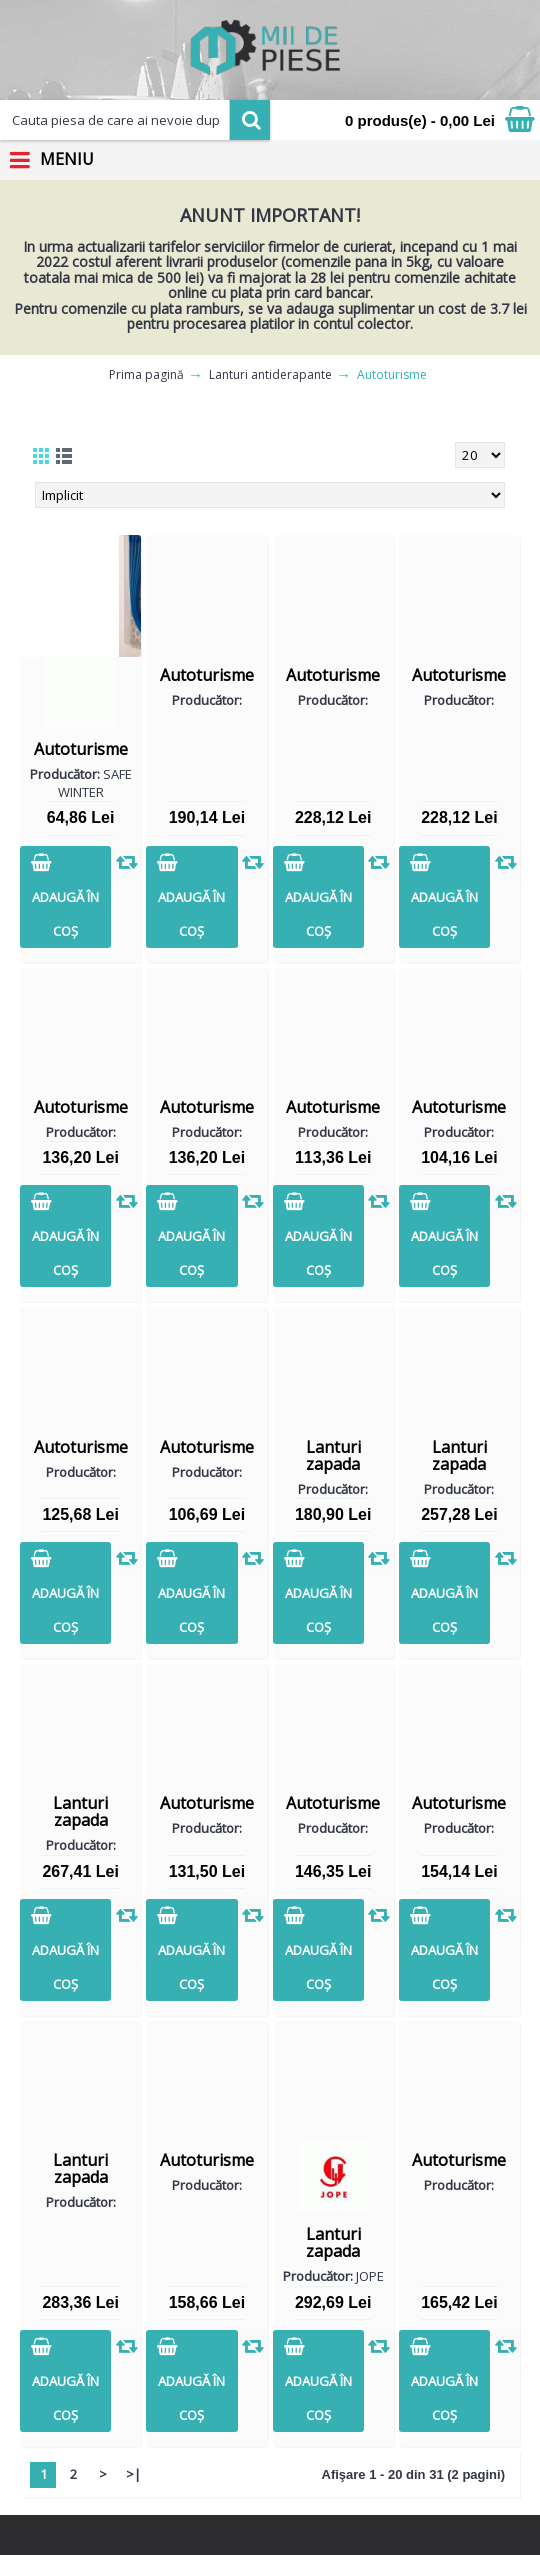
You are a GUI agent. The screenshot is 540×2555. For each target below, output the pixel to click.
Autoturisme (392, 374)
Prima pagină (146, 374)
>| (133, 2474)
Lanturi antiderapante (270, 374)
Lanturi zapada (333, 1455)
